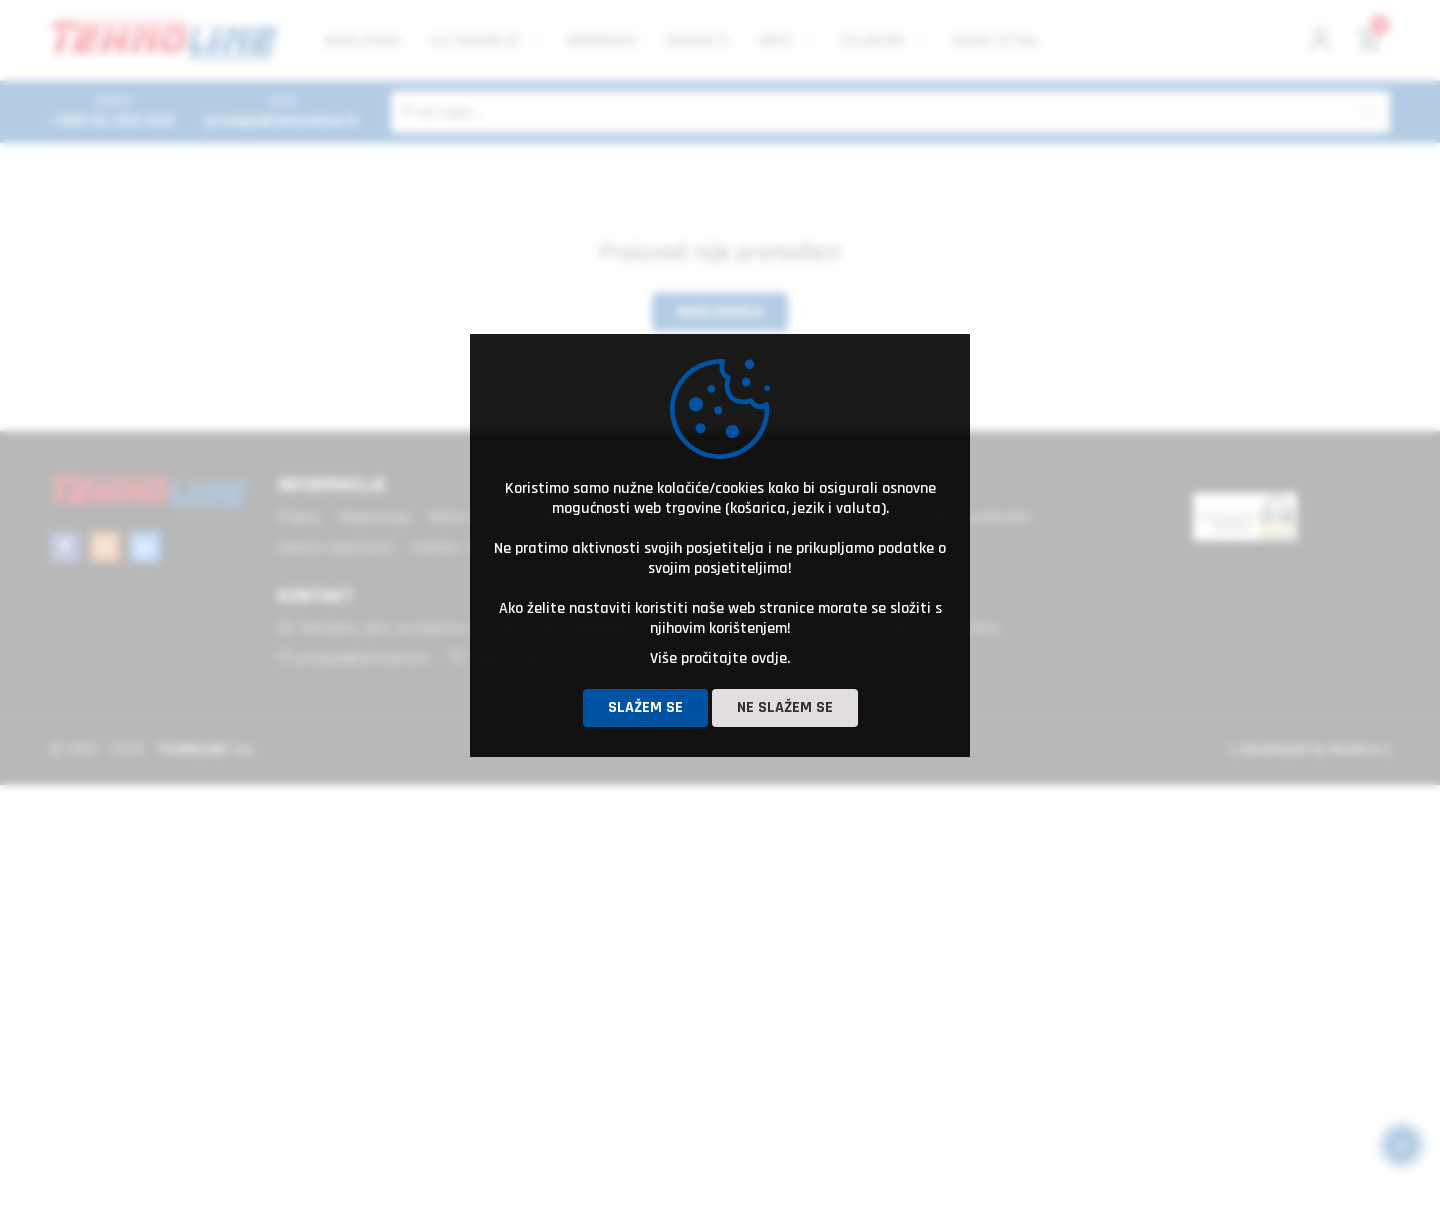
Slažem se (645, 707)
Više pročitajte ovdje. (720, 658)
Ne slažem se (785, 707)
